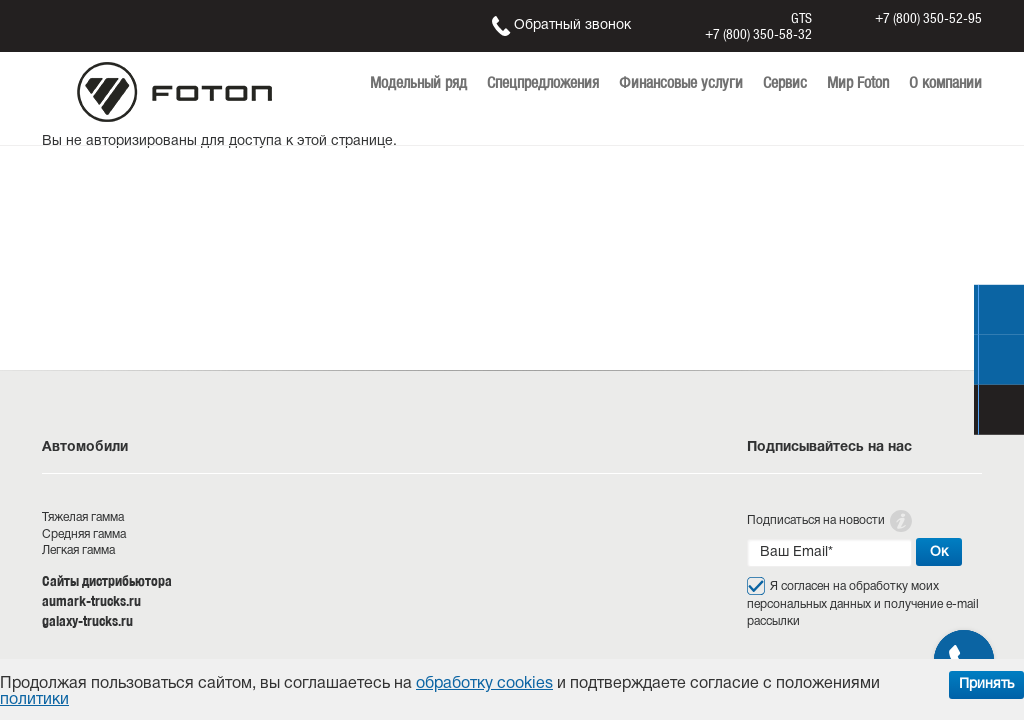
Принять (986, 684)
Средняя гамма (84, 534)
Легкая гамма (78, 550)
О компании (945, 82)
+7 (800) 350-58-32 (758, 34)
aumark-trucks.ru (91, 601)
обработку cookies (484, 684)
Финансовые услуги (681, 82)
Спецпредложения (543, 82)
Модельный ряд (418, 82)
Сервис (785, 82)
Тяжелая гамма (83, 517)
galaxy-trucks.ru (87, 621)
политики (34, 700)
